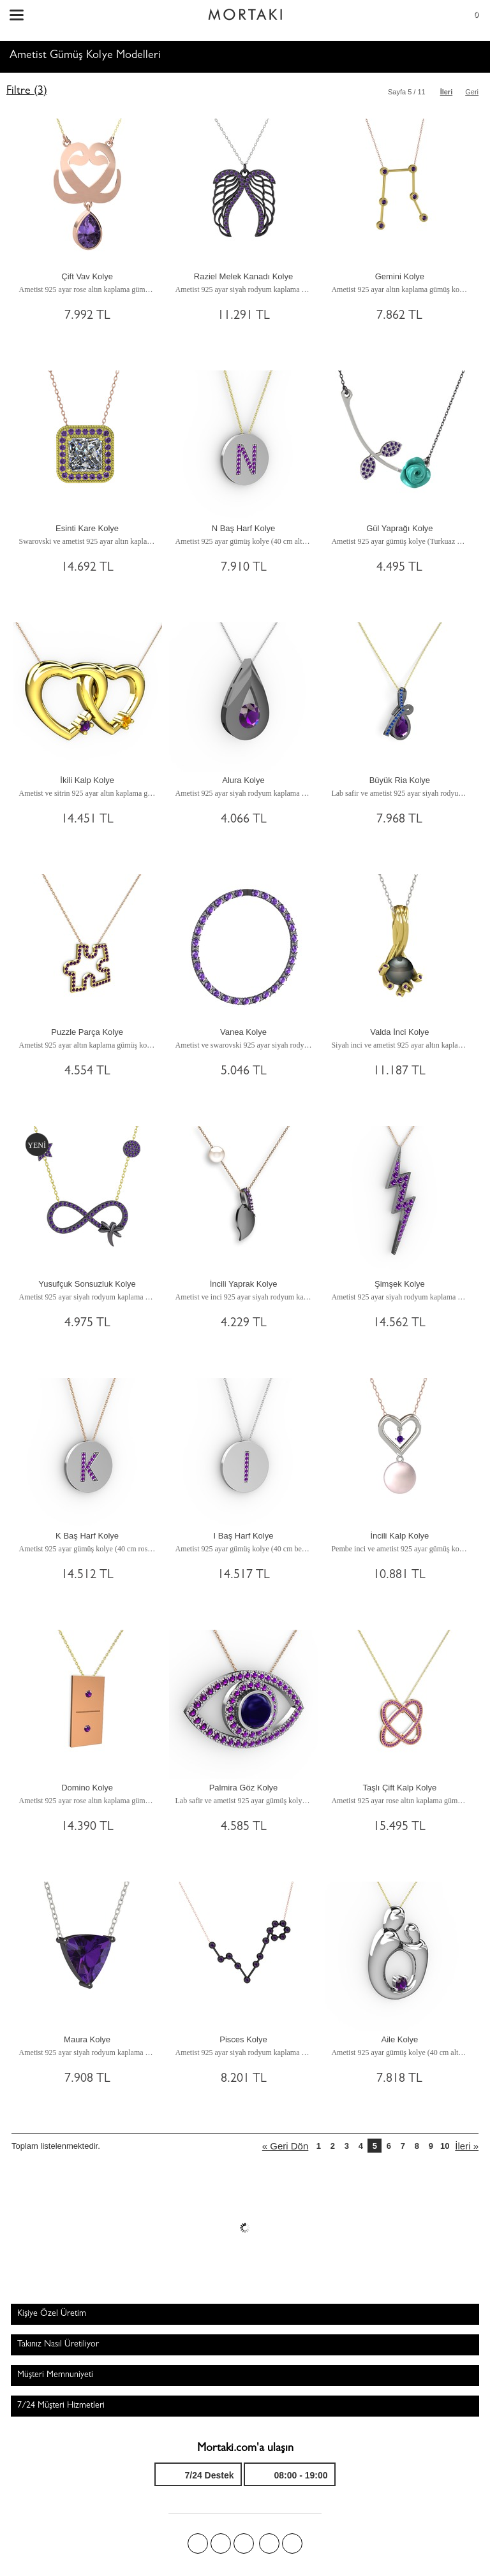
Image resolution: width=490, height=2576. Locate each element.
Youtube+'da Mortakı (292, 2543)
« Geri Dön (285, 2146)
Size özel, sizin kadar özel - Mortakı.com (245, 11)
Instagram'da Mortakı (269, 2543)
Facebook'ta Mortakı (198, 2543)
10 (444, 2146)
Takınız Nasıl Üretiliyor (58, 2344)
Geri (472, 92)
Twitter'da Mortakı (221, 2543)
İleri (446, 92)
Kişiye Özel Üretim (51, 2313)
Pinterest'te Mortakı (244, 2543)
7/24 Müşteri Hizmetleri (61, 2405)
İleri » (467, 2146)
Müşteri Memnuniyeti (55, 2375)
